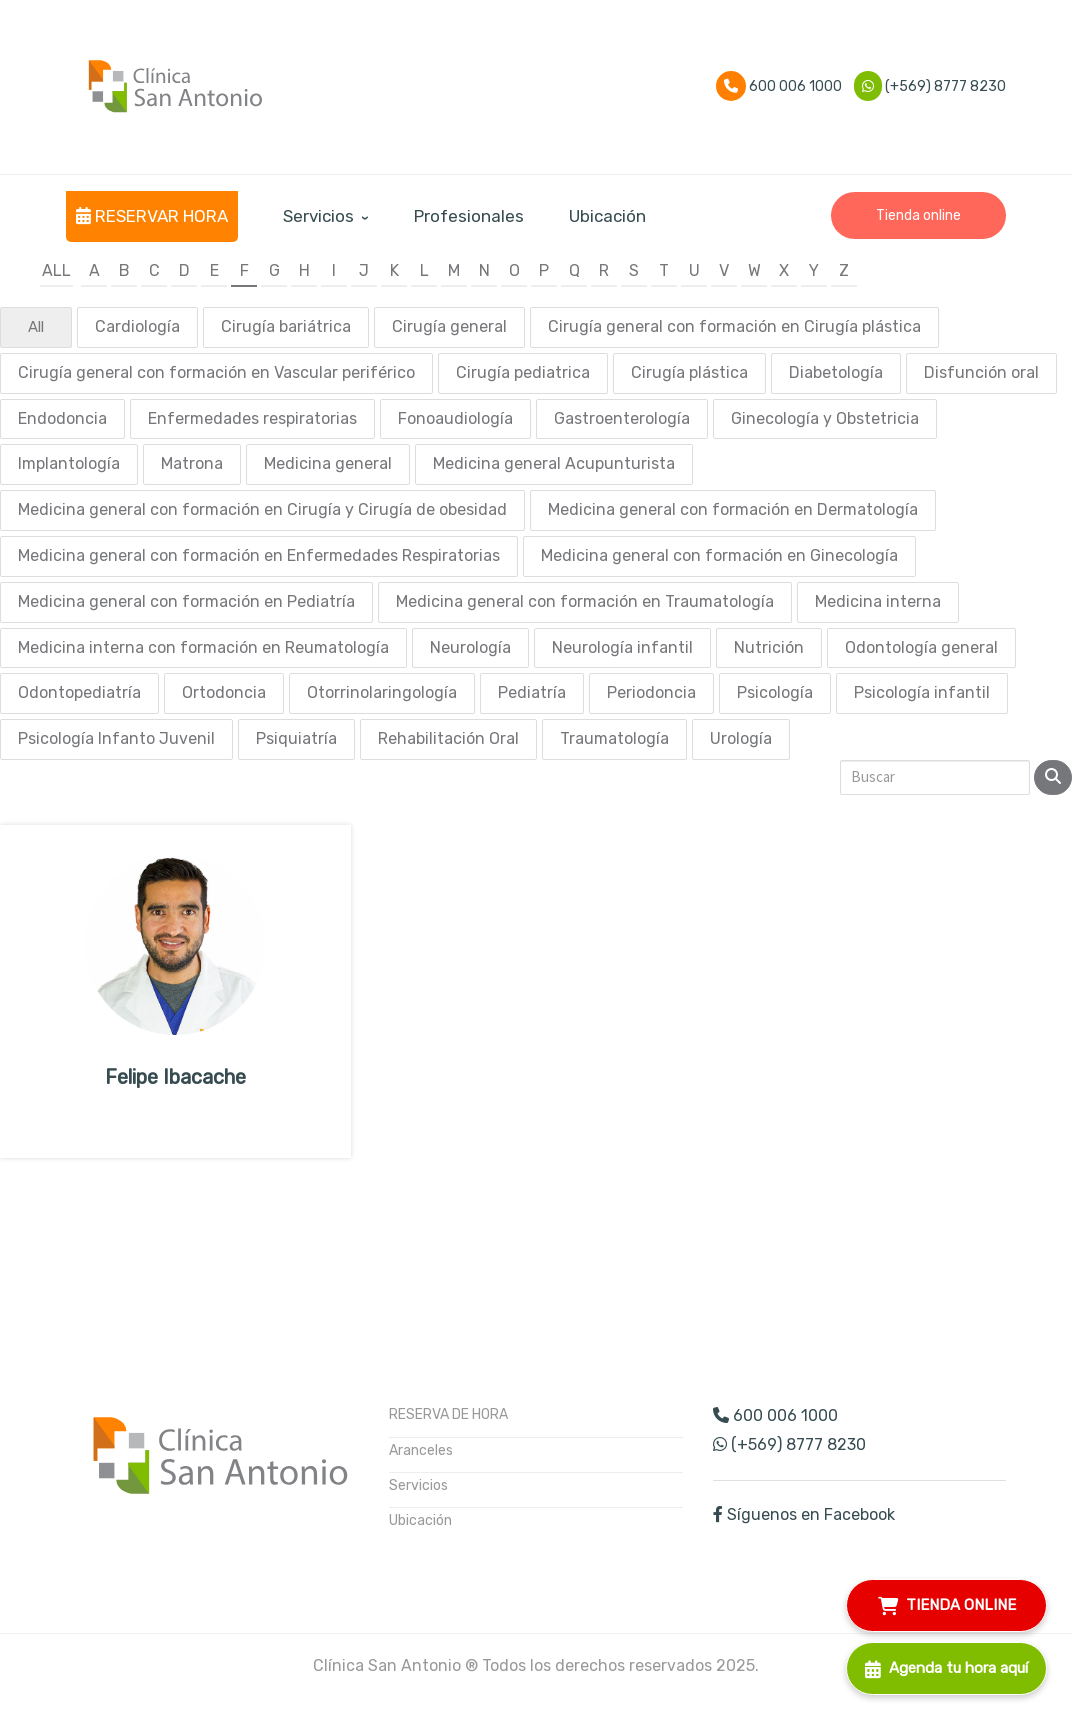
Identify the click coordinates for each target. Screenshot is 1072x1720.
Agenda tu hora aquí (946, 1665)
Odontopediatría (79, 692)
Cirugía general (449, 326)
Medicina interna (878, 601)
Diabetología (836, 372)
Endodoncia (62, 418)
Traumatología (614, 738)
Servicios (418, 1485)
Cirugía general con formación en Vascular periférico (216, 372)
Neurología (470, 647)
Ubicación (420, 1520)
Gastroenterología (622, 418)
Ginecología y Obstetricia (825, 418)
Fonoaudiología (455, 418)
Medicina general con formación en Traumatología (585, 601)
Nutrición (769, 647)
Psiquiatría (296, 738)
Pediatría (532, 692)
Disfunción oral (981, 372)
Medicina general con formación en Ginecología (719, 555)
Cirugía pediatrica (523, 372)
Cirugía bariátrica (286, 326)
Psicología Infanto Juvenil (116, 738)
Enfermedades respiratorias (252, 418)
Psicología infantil (922, 692)
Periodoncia (651, 692)
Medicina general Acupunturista (554, 463)
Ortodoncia (224, 692)
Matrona (192, 463)
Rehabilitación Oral (448, 738)
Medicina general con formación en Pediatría (186, 601)
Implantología (69, 463)
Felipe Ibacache (175, 1077)
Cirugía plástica (689, 372)
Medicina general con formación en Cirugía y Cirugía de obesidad (262, 509)
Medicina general (328, 463)
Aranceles (421, 1450)
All (56, 270)
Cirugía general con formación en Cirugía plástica (734, 326)
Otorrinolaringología (382, 692)
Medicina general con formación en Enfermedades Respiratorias (259, 555)
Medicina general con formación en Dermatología (733, 509)
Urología (741, 738)
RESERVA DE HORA (448, 1414)
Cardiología (137, 326)
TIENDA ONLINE (947, 1602)
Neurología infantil (622, 647)
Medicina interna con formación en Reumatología (203, 647)
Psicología (775, 692)
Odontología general (921, 647)
